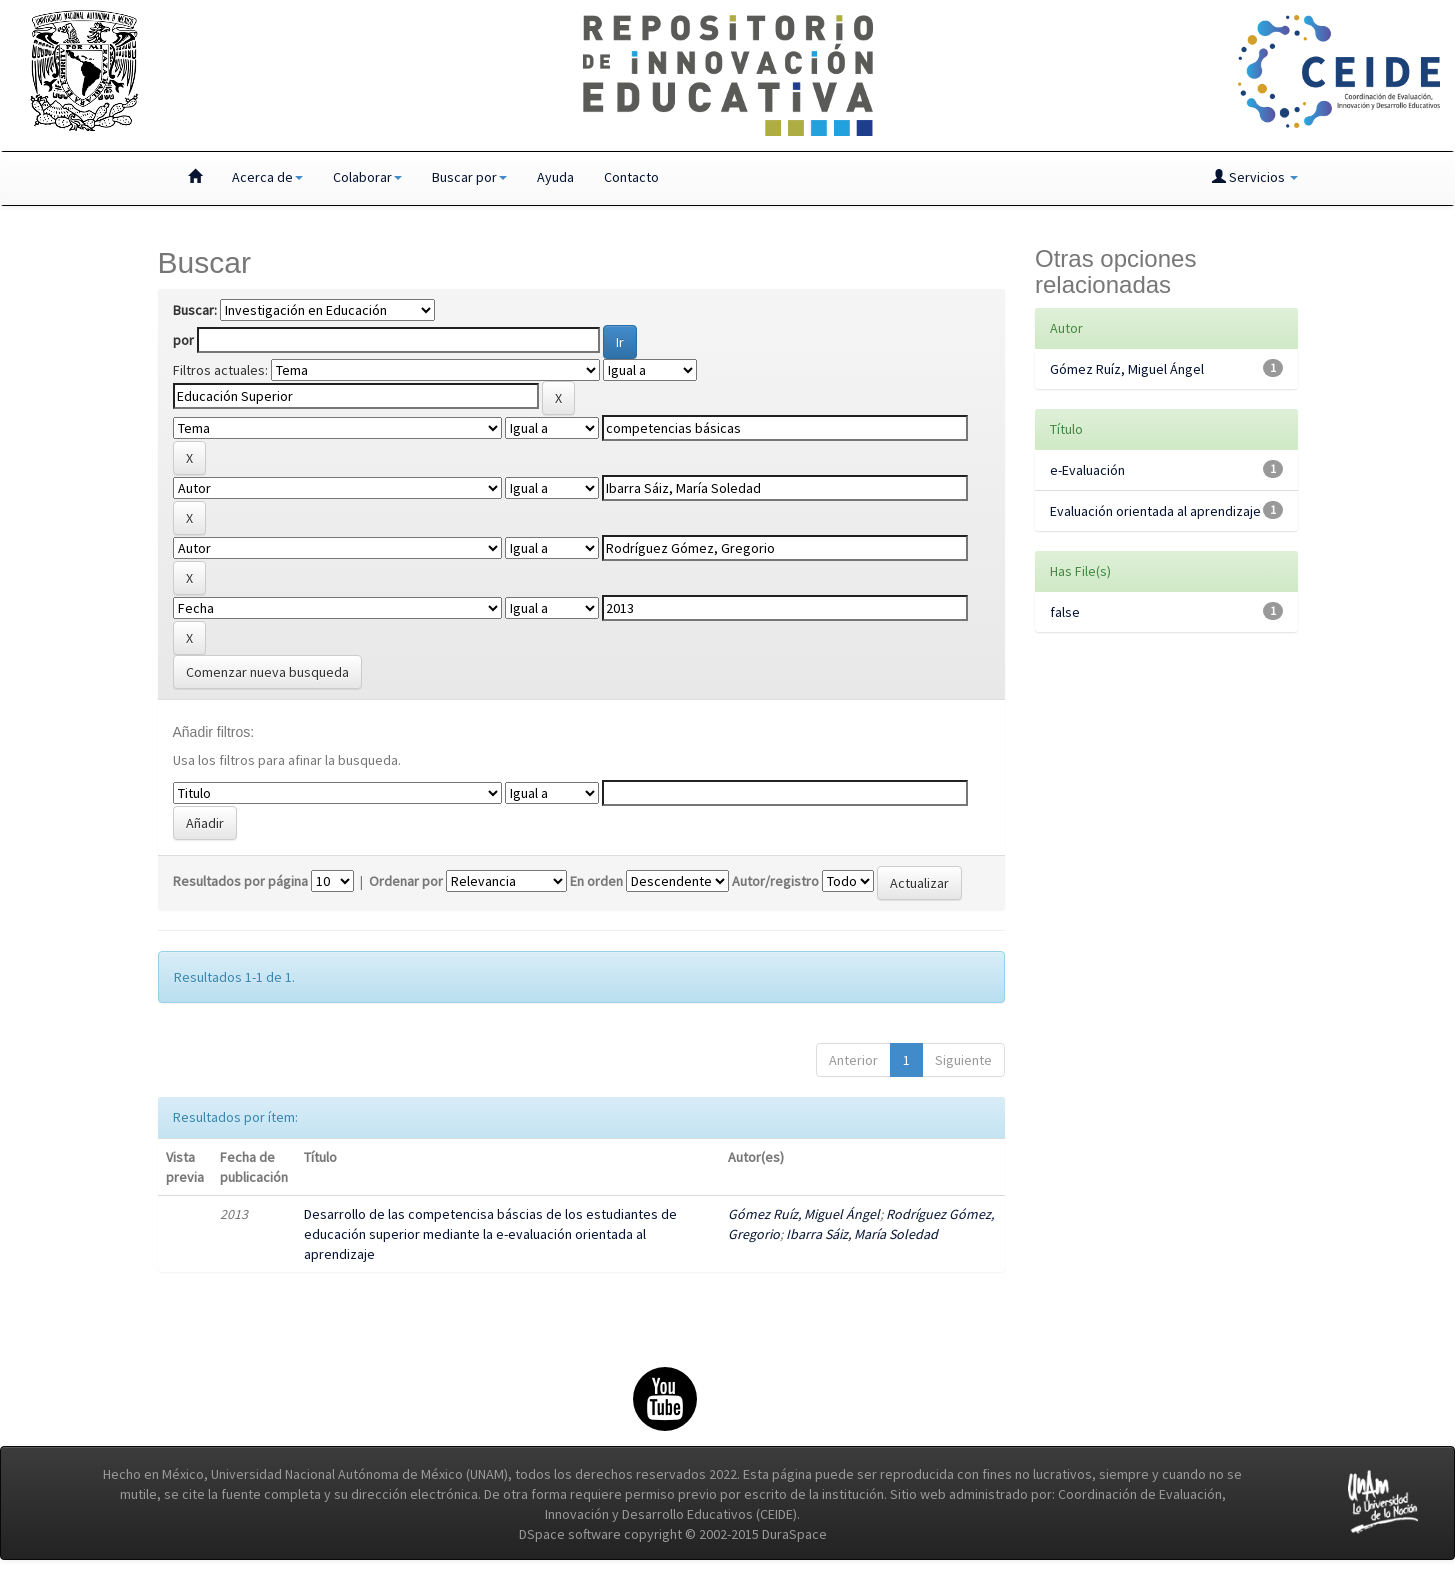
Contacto (631, 177)
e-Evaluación (1087, 470)
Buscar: (195, 310)
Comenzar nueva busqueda (267, 672)
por (183, 340)
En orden (596, 881)
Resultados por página (240, 881)
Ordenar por (406, 881)
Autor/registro (775, 881)
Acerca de (267, 177)
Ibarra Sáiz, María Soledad (862, 1234)
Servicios (1255, 177)
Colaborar (367, 177)
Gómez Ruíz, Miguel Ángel (804, 1214)
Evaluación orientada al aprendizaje (1155, 511)
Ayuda (555, 177)
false (1065, 612)
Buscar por (469, 177)
